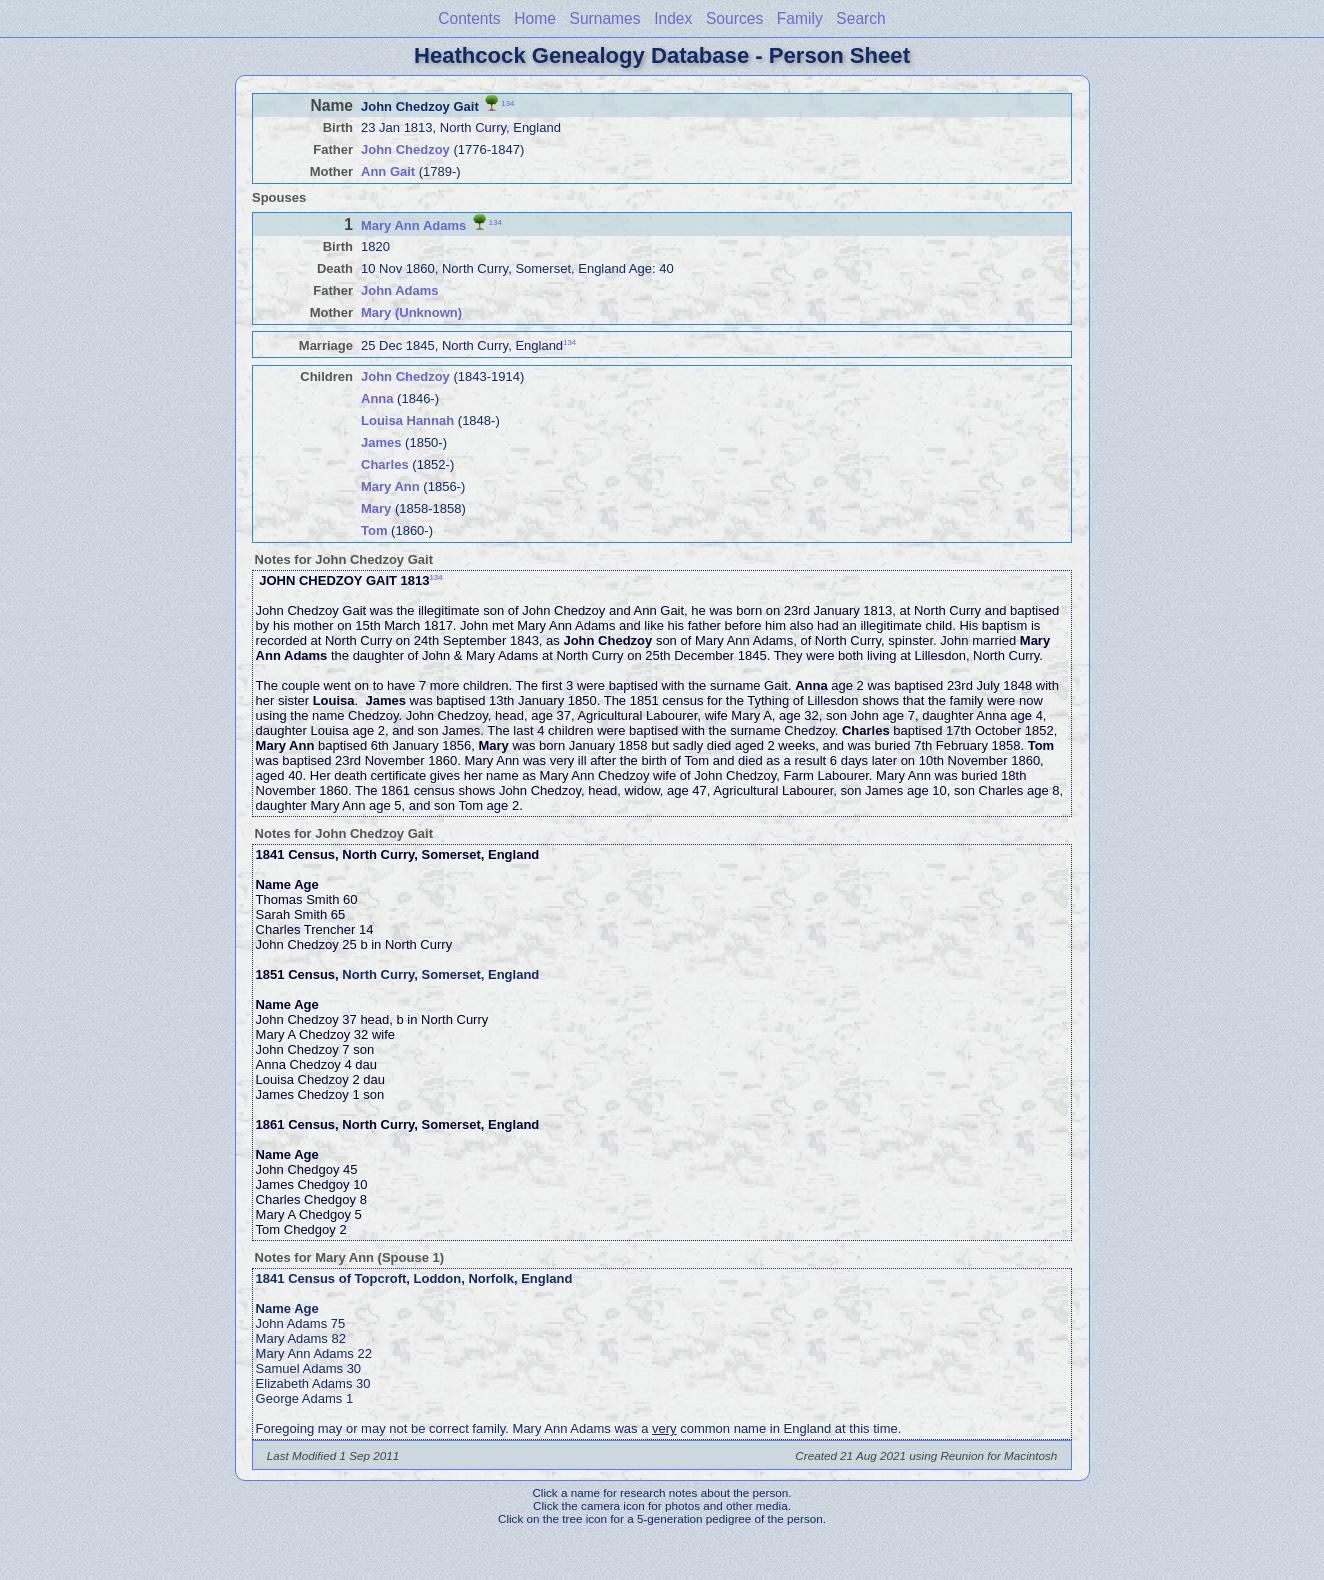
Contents (469, 18)
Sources (734, 18)
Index (673, 18)
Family (800, 18)
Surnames (604, 18)
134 (507, 102)
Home (535, 18)
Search (860, 18)
